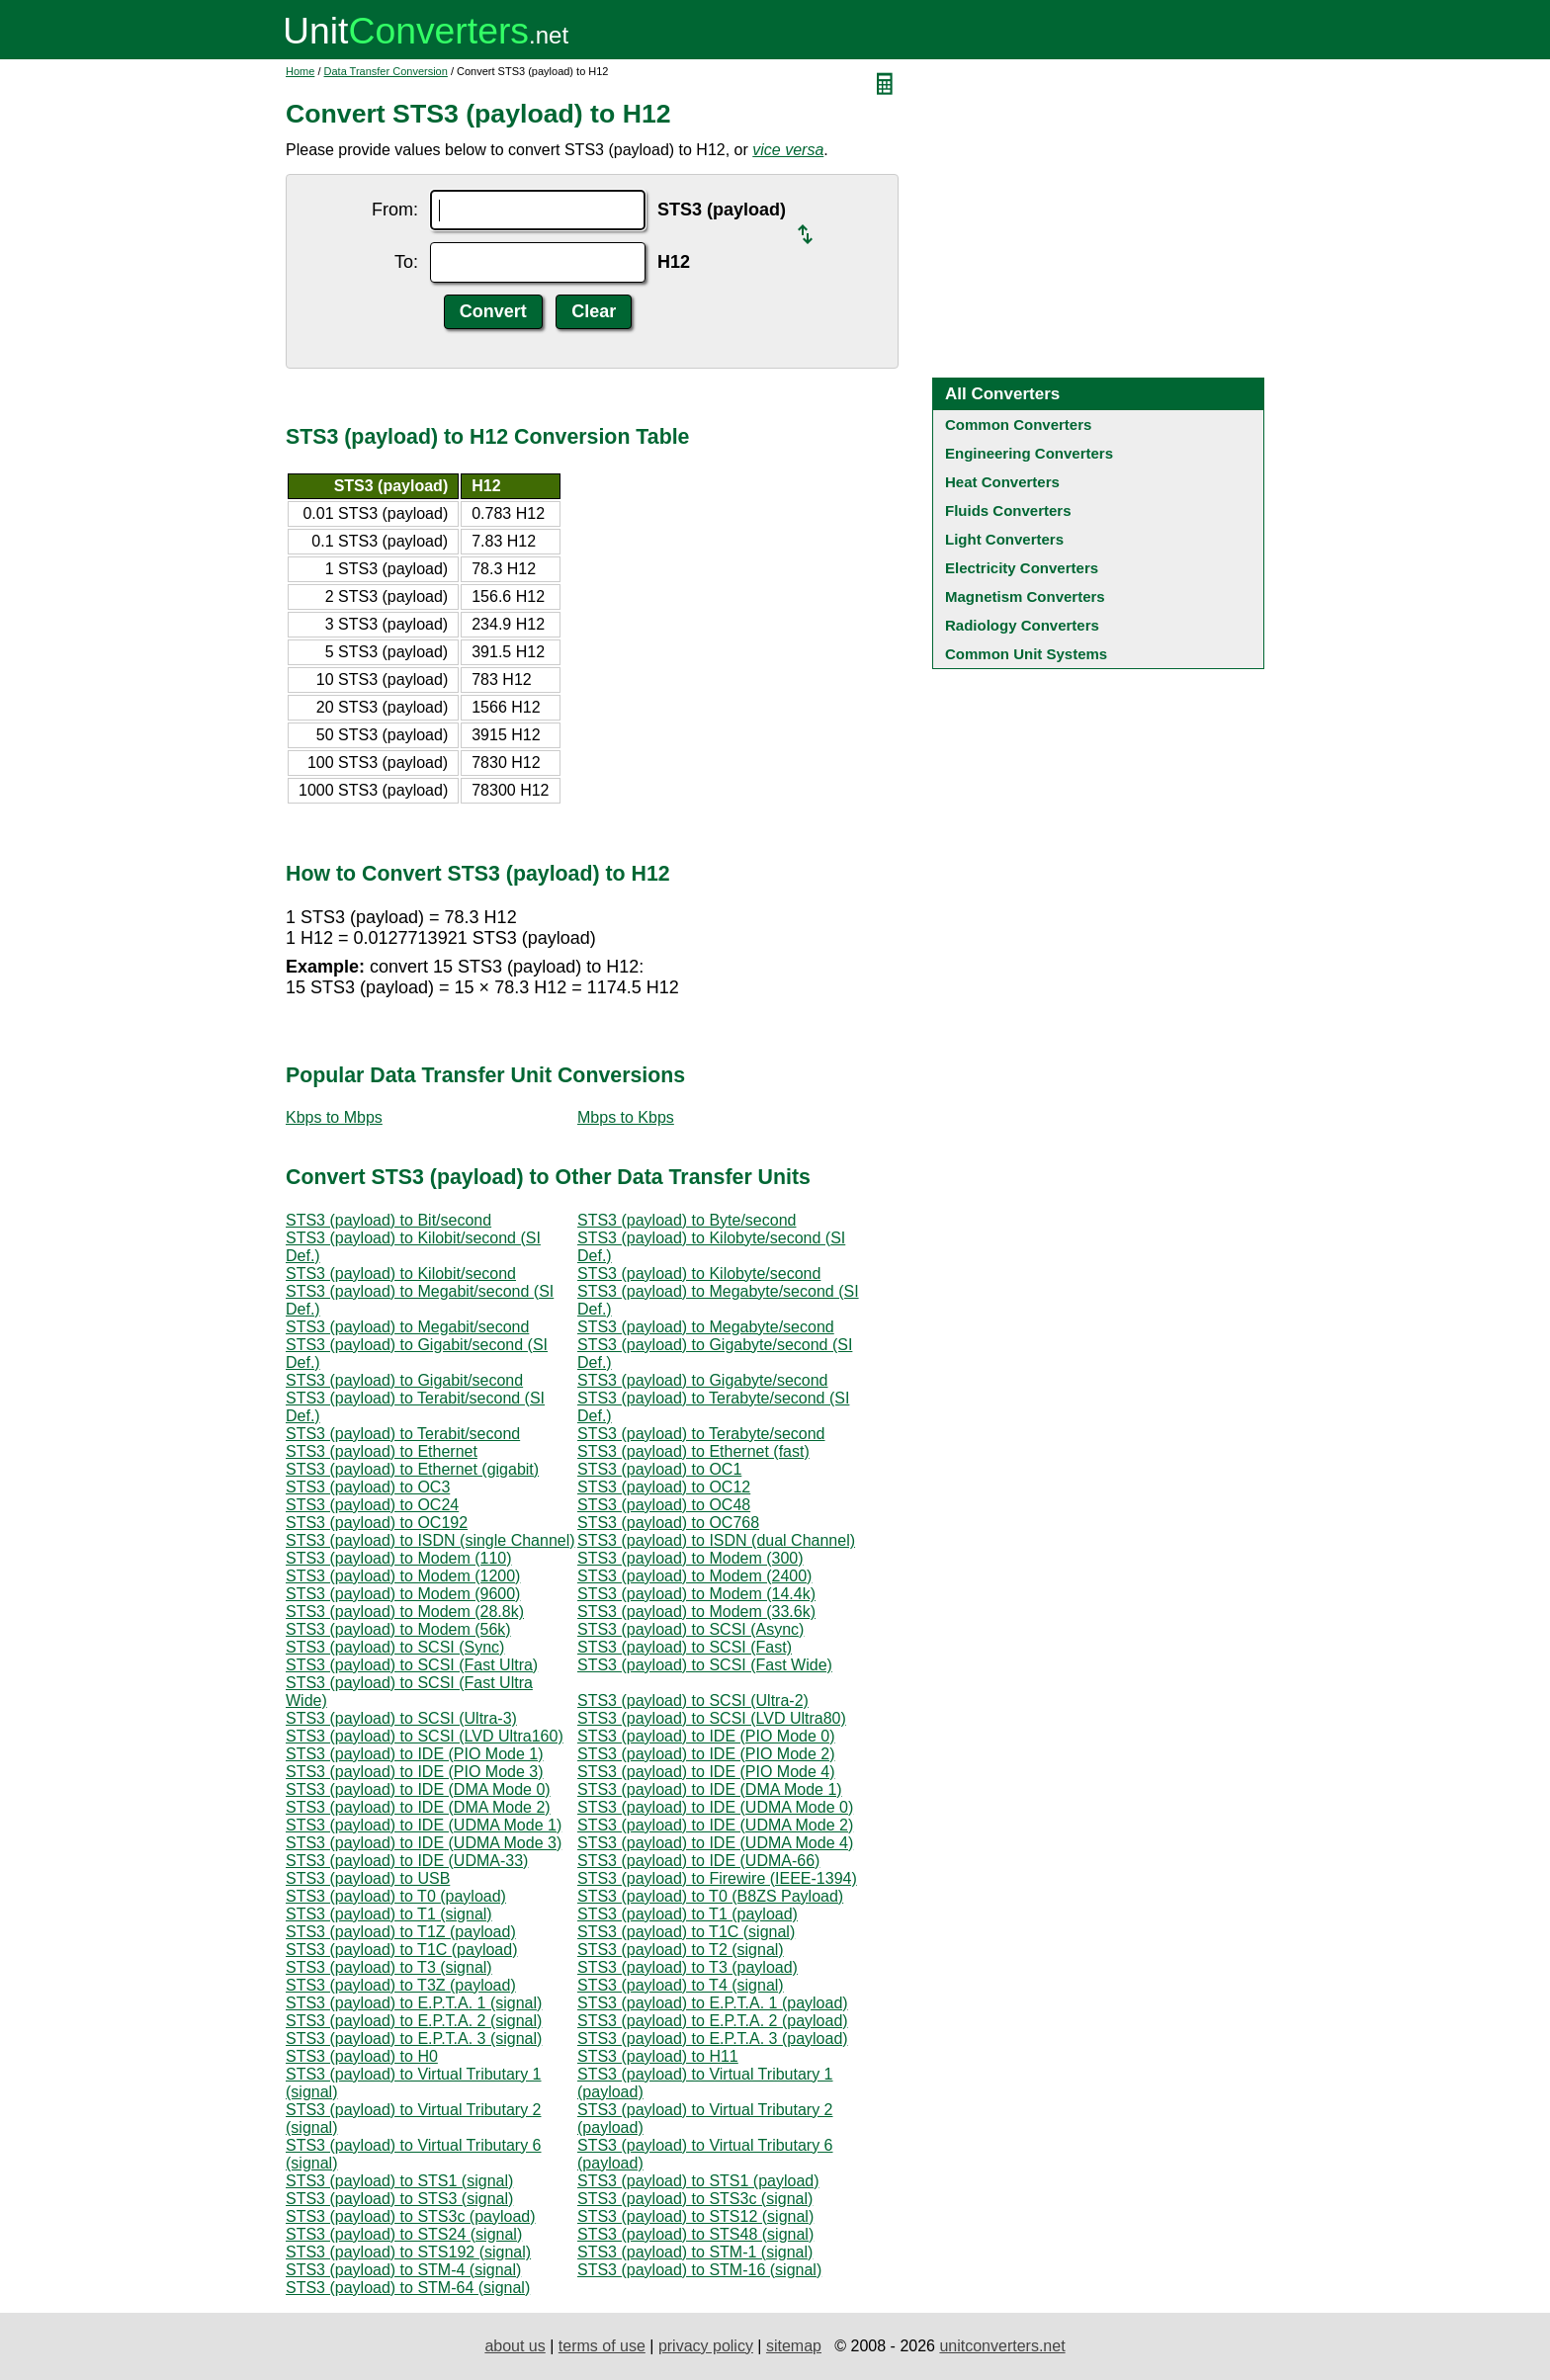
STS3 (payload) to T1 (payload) (687, 1914)
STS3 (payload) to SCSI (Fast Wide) (704, 1665)
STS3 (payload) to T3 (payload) (687, 1967)
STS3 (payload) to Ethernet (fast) (693, 1451)
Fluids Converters (1008, 510)
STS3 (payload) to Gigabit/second (404, 1380)
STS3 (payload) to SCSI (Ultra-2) (693, 1700)
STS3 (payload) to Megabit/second (407, 1326)
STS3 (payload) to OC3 (368, 1487)
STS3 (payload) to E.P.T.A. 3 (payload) (712, 2038)
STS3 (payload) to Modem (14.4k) (696, 1593)
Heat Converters (1002, 481)
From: (395, 209)
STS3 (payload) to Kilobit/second (401, 1273)
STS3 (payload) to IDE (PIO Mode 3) (415, 1771)
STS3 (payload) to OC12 (663, 1487)
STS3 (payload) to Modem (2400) (694, 1576)
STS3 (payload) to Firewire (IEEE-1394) (717, 1878)
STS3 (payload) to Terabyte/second (701, 1433)
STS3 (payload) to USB (368, 1878)
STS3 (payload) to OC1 (659, 1469)
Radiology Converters (1022, 625)
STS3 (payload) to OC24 (372, 1504)
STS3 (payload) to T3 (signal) (389, 1967)
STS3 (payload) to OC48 (663, 1504)
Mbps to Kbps (625, 1117)
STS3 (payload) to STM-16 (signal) (699, 2269)
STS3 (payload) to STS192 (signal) (408, 2252)
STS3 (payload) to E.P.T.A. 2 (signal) (414, 2020)
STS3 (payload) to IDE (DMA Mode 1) (709, 1789)
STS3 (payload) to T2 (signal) (680, 1949)
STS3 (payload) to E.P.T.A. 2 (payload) (712, 2020)
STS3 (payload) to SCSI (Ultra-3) (401, 1718)
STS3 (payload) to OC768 (668, 1522)
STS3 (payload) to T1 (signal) (389, 1914)
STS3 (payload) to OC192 (377, 1522)
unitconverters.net (1002, 2346)
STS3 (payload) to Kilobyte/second (698, 1273)
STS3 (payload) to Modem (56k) (398, 1629)
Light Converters (1004, 539)
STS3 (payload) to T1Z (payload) (401, 1931)
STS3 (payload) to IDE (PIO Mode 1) (415, 1753)
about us (514, 2346)
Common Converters (1018, 424)
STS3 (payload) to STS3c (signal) (695, 2198)
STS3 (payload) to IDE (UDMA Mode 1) (423, 1825)
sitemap (793, 2346)
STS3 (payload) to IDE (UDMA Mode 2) (715, 1825)
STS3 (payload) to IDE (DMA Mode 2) (418, 1807)
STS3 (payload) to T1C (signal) (686, 1931)
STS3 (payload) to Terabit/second (403, 1433)
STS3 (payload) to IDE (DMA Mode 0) (418, 1789)
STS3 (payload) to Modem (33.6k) (696, 1611)
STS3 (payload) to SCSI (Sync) (395, 1647)
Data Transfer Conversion (386, 71)
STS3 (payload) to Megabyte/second (705, 1326)
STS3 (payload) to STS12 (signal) (695, 2216)
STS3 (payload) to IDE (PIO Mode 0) (706, 1736)
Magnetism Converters (1025, 596)
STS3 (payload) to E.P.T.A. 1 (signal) (414, 2003)
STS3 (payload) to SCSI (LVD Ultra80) (711, 1718)
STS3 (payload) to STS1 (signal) (399, 2180)
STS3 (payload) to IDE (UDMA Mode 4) (715, 1842)
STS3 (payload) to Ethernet (381, 1451)
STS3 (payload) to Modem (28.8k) (405, 1611)
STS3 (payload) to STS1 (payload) (698, 2180)
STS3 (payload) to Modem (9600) (403, 1593)
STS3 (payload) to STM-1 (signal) (695, 2252)
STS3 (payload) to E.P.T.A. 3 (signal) (414, 2038)
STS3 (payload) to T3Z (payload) (401, 1985)
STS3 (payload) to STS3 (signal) (399, 2198)
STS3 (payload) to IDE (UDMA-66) (698, 1860)
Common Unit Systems (1026, 653)
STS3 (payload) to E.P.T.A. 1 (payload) (712, 2003)
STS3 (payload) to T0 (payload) (396, 1896)
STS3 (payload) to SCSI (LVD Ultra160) (424, 1736)
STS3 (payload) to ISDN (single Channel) (430, 1540)
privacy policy (705, 2346)
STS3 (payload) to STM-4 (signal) (403, 2269)
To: (406, 262)
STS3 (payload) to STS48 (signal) (695, 2234)
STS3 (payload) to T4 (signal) (680, 1985)
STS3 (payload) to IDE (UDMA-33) (407, 1860)
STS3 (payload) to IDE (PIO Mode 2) (706, 1753)
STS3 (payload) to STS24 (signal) (404, 2234)
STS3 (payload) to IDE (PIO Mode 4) (706, 1771)
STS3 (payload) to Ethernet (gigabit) (412, 1469)
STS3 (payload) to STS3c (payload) (411, 2216)
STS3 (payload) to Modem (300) (690, 1558)
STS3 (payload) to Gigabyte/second (702, 1380)
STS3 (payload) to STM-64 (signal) (408, 2287)
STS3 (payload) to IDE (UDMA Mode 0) (715, 1807)
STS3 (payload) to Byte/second (686, 1220)
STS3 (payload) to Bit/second (388, 1220)
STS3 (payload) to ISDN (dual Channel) (716, 1540)
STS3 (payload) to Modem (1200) (403, 1576)
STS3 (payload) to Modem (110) (399, 1558)
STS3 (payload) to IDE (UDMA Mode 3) (423, 1842)
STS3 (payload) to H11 (657, 2056)
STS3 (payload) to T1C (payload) (401, 1949)
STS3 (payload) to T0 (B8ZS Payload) (710, 1896)
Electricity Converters (1021, 567)
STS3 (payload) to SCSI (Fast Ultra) (412, 1665)
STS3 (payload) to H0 (362, 2056)
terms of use (602, 2346)
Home (300, 71)
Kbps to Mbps (334, 1117)
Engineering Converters (1029, 453)
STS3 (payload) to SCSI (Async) (690, 1629)
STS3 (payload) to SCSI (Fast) (684, 1647)
